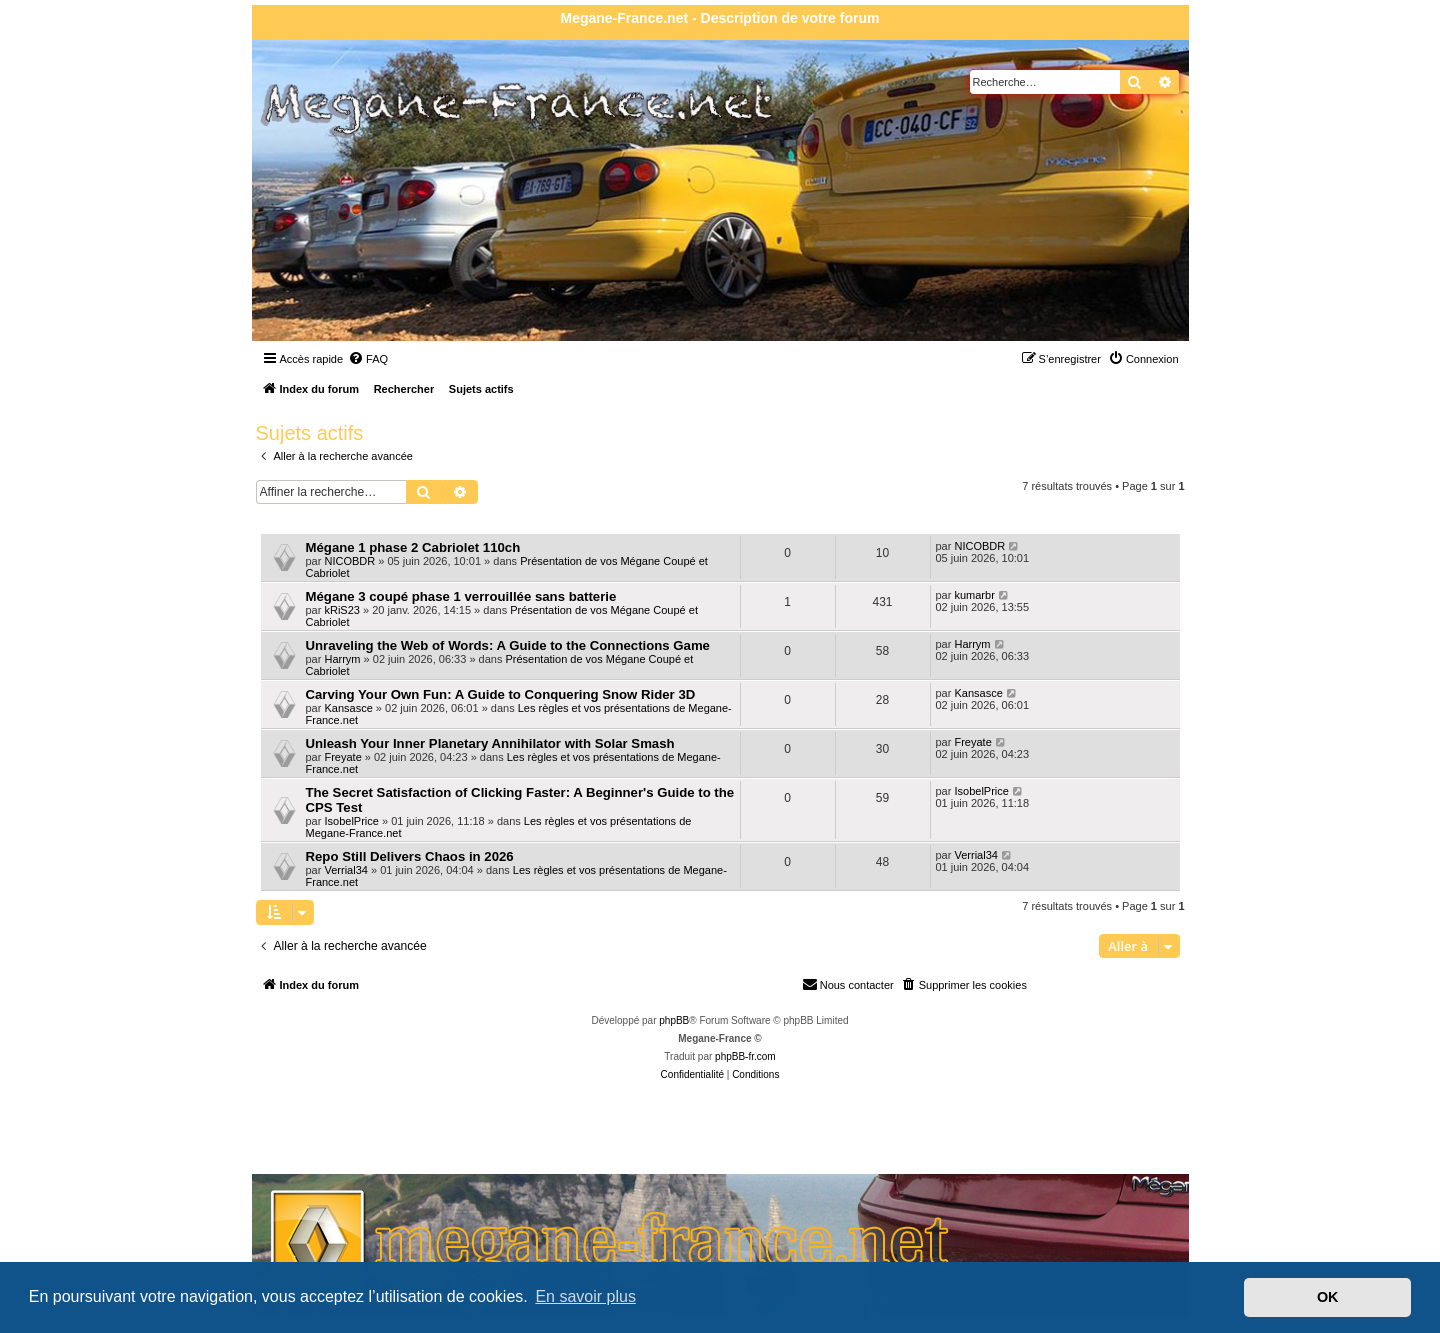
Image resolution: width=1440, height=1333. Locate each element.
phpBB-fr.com (745, 1056)
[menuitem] (368, 359)
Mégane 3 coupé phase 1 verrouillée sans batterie (461, 596)
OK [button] (1328, 1297)
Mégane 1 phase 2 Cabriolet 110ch (413, 547)
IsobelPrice (351, 821)
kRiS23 (341, 610)
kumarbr (974, 595)
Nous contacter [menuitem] (848, 984)
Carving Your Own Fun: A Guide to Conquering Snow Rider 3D (501, 694)
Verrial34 (345, 870)
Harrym (342, 659)
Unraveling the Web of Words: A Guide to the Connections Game (508, 645)
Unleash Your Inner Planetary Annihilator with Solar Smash (490, 743)
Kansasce (348, 708)
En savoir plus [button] (585, 1296)
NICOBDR (349, 561)
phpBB (674, 1020)
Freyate (342, 757)
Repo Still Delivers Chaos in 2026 (410, 856)
